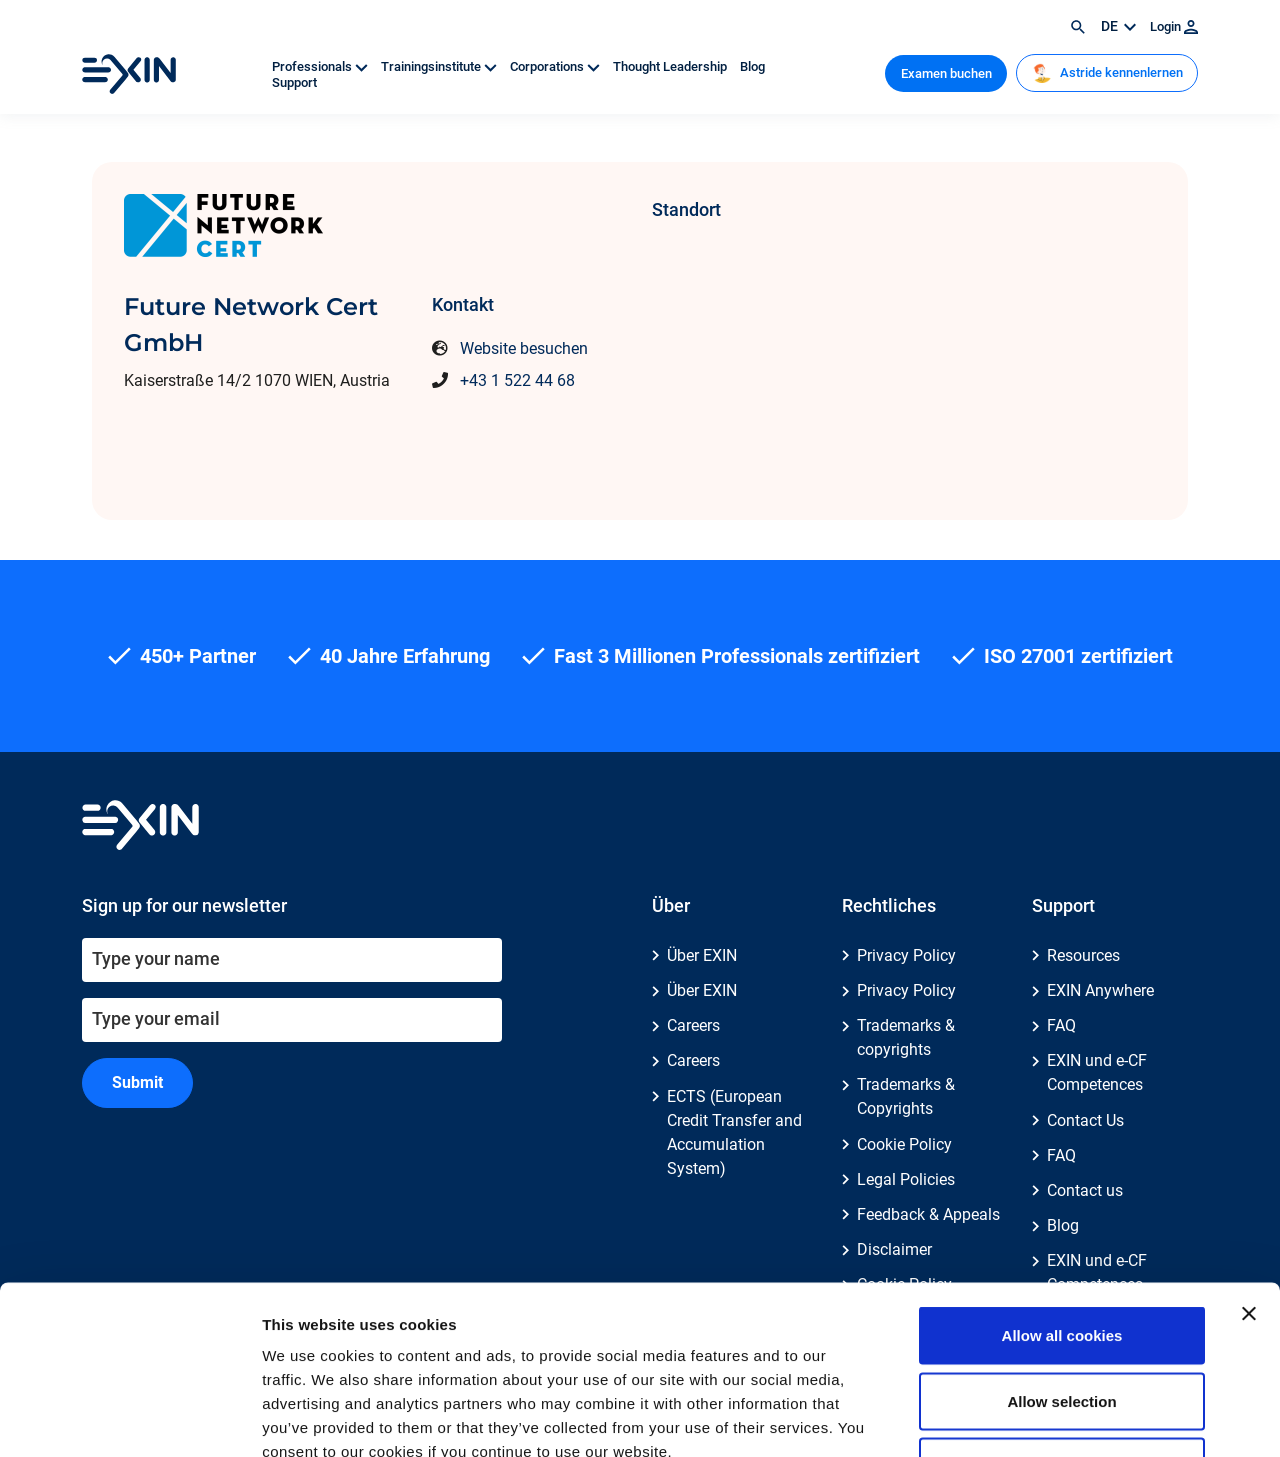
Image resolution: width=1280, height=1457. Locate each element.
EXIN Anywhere (1100, 990)
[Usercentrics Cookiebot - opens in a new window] (129, 1418)
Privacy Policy (906, 955)
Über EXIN (702, 955)
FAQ (1061, 1025)
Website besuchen (524, 348)
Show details (1049, 1417)
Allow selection (1061, 1260)
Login (1174, 26)
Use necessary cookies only (1062, 1325)
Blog (752, 66)
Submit (137, 1082)
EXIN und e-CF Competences (1097, 1072)
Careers (693, 1025)
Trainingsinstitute (440, 66)
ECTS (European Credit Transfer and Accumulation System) (734, 1132)
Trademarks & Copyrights (906, 1096)
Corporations (556, 66)
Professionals (321, 66)
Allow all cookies (1062, 1194)
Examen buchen (946, 73)
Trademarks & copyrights (906, 1037)
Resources (1083, 955)
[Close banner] (1249, 1173)
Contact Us (1085, 1120)
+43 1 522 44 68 (517, 380)
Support (294, 82)
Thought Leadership (671, 66)
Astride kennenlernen (1107, 73)
